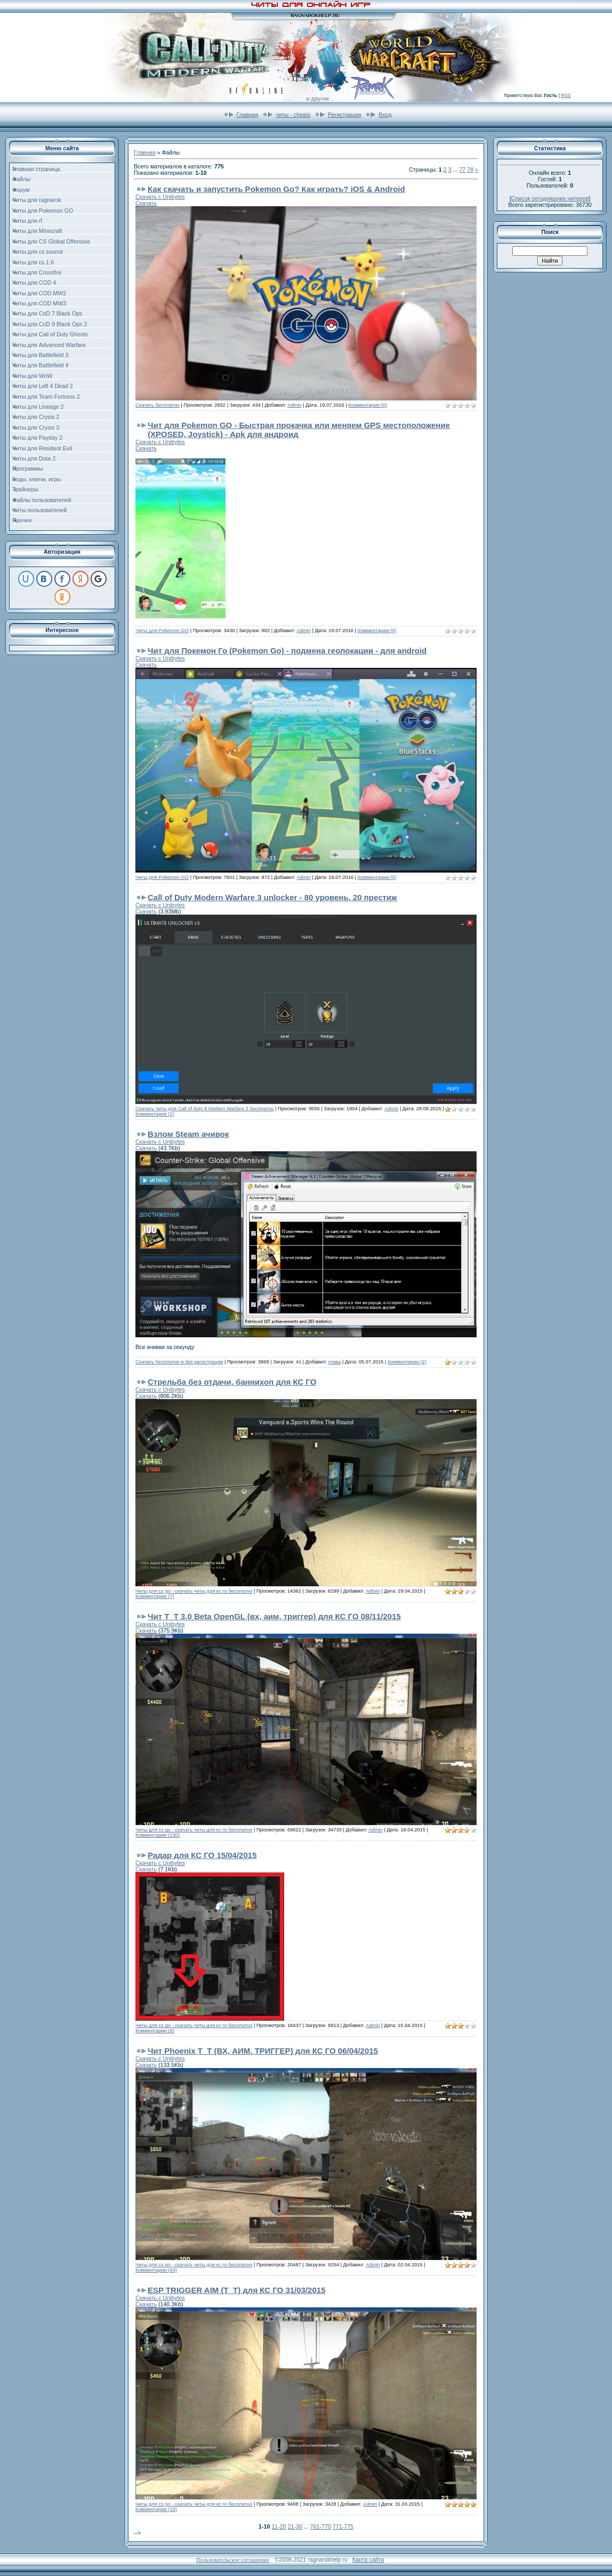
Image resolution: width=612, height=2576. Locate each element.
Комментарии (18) (156, 2509)
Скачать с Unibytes (160, 196)
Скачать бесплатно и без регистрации (179, 1361)
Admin (294, 405)
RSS (566, 95)
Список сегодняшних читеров (550, 198)
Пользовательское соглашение (232, 2560)
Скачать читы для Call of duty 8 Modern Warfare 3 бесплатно (204, 1108)
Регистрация (344, 114)
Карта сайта (368, 2559)
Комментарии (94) (156, 2270)
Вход (385, 114)
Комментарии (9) (154, 2030)
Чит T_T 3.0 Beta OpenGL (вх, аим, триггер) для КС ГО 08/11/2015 (274, 1616)
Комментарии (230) (157, 1835)
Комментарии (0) (367, 405)
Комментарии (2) (154, 1114)
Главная (248, 114)
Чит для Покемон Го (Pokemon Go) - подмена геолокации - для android (287, 650)
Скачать (146, 203)
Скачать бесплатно (157, 405)
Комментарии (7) (154, 1596)
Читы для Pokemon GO (162, 630)
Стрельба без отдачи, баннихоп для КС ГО (232, 1381)
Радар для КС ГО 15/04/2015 (202, 1855)
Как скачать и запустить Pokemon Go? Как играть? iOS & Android (276, 188)
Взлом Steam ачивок (188, 1133)
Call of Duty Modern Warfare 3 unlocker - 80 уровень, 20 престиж (272, 897)
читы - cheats (293, 114)
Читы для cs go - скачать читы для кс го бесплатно (193, 1591)
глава (334, 1361)
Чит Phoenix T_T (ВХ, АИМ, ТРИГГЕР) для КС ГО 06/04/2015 (263, 2050)
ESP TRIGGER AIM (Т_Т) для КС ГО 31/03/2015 (237, 2290)
